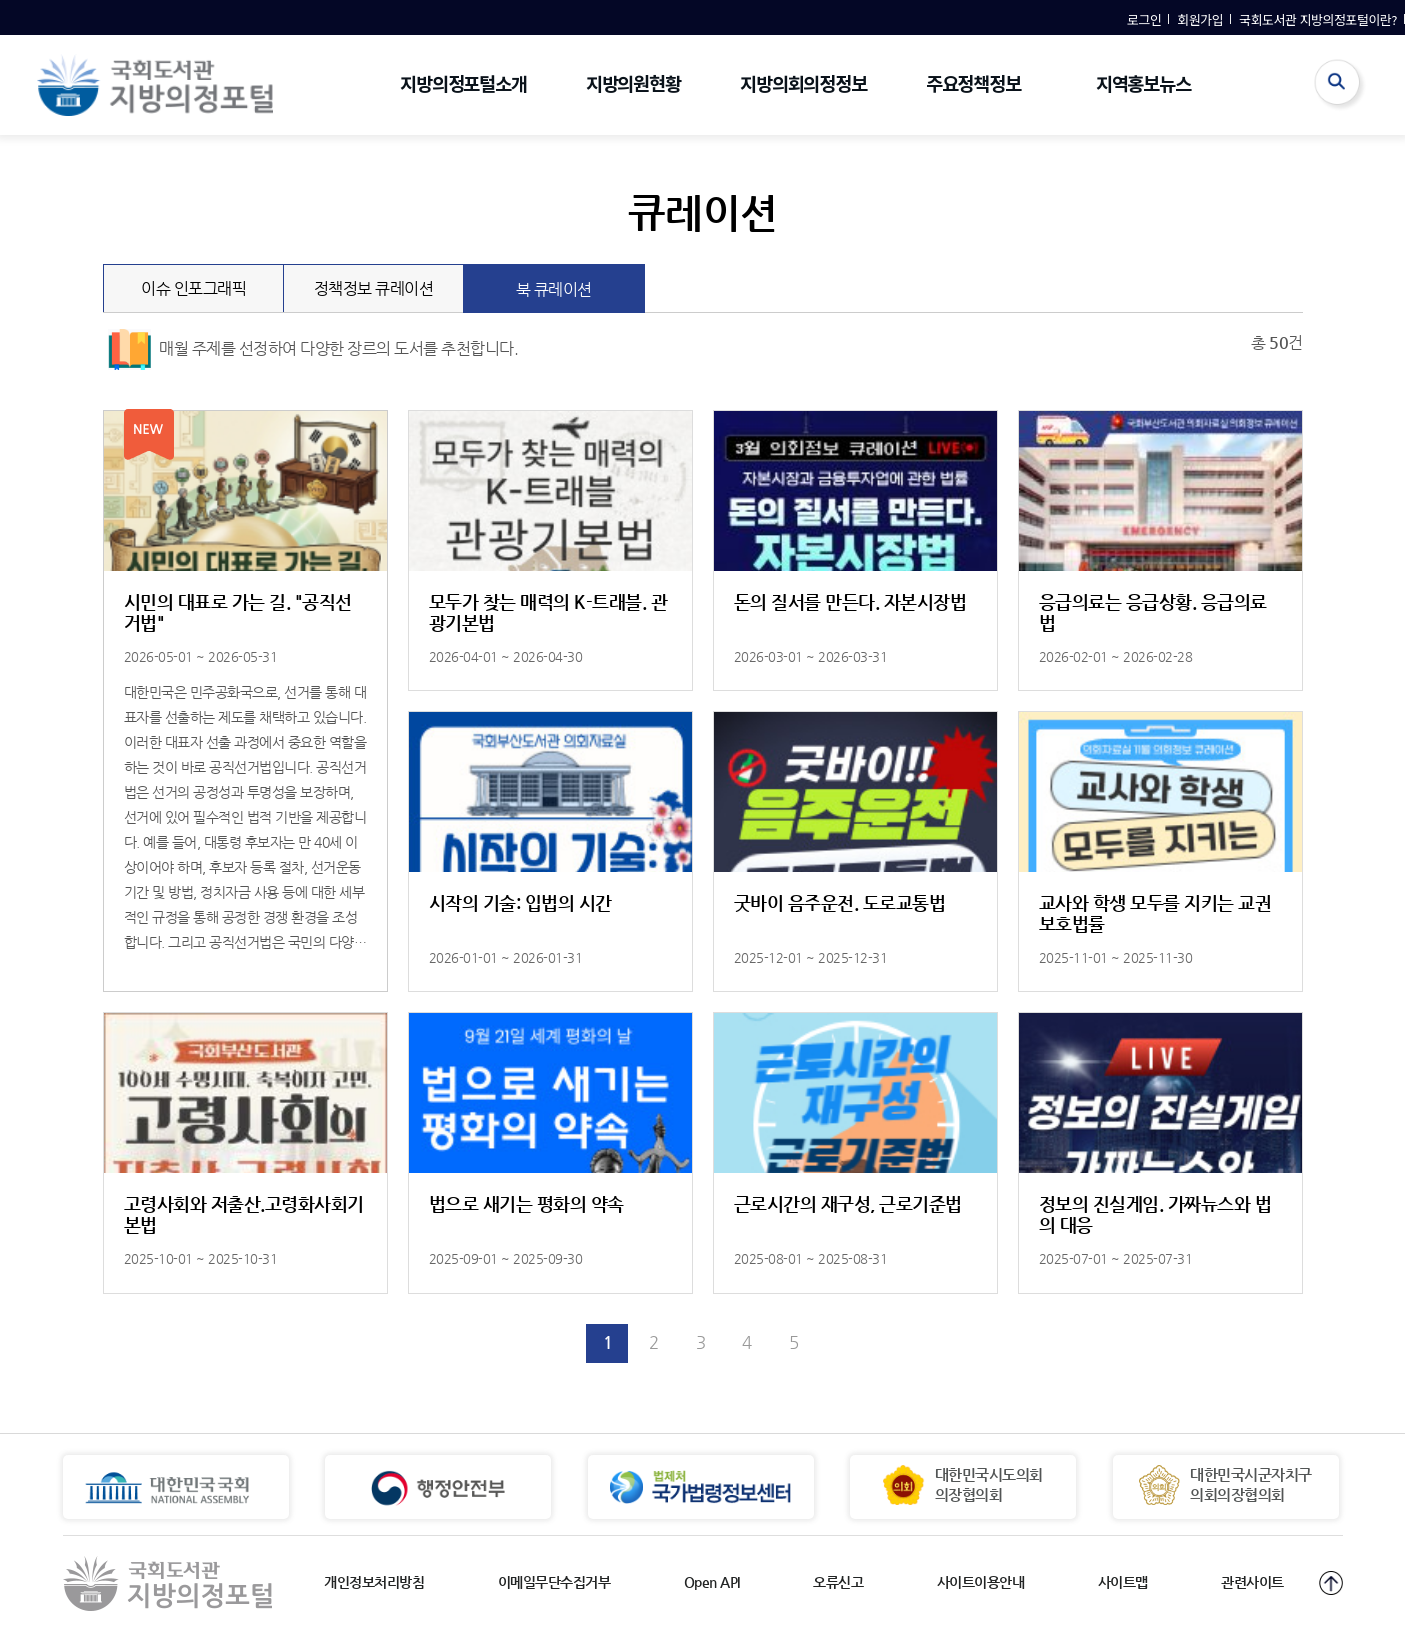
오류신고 (838, 1582)
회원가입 (1200, 19)
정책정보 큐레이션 (389, 281)
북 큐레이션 (580, 281)
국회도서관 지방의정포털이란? (1318, 19)
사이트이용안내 (981, 1582)
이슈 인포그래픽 (213, 281)
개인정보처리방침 (374, 1582)
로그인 (1144, 19)
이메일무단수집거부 (554, 1582)
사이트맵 (1123, 1582)
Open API (712, 1582)
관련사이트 (1252, 1582)
